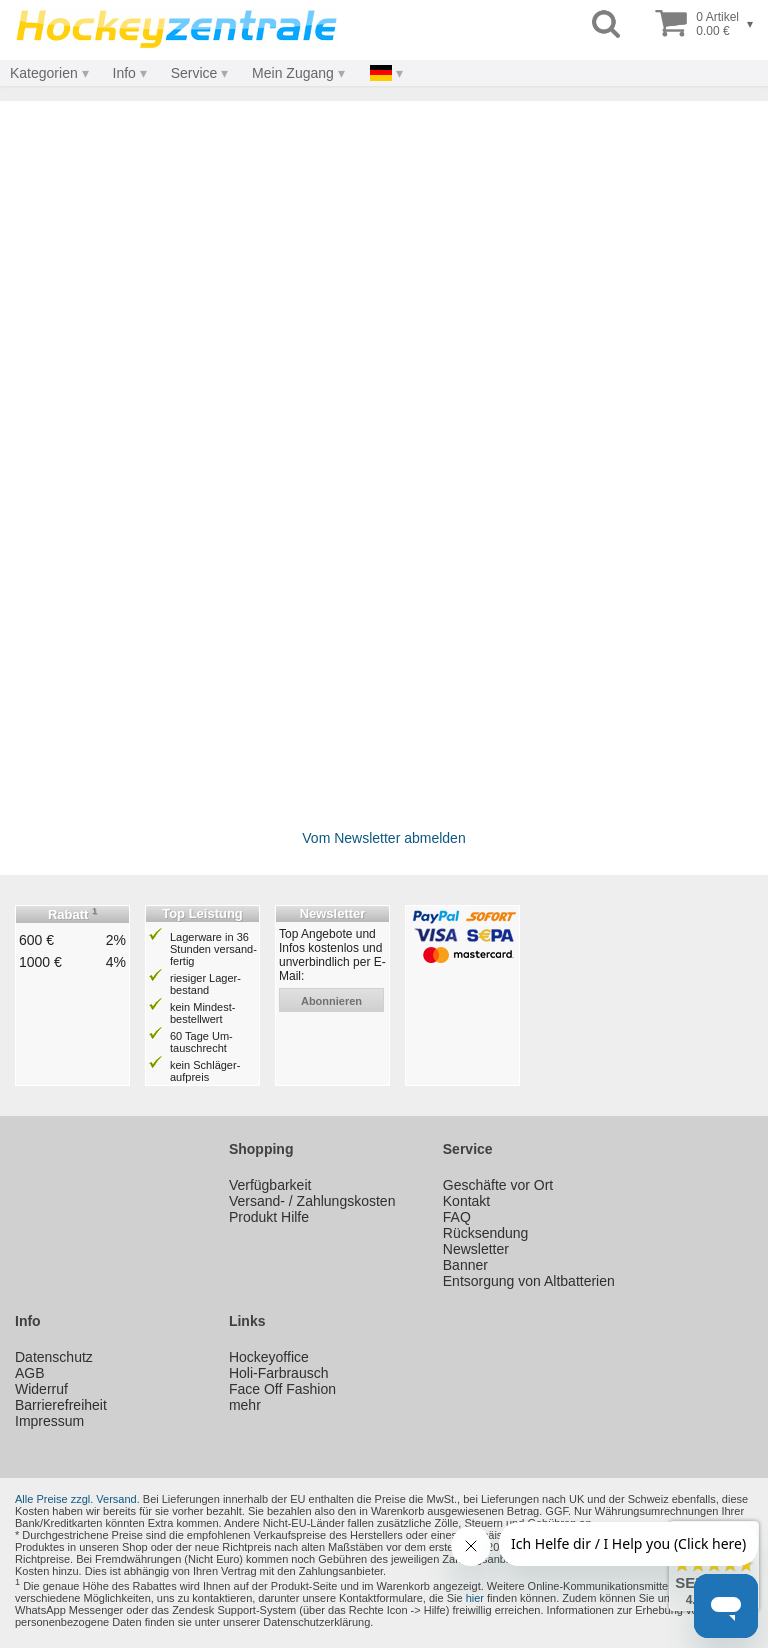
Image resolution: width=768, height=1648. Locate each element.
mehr (245, 1405)
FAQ (457, 1217)
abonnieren (331, 1001)
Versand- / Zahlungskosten (312, 1201)
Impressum (49, 1421)
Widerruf (41, 1389)
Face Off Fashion (282, 1389)
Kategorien (44, 73)
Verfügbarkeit (270, 1185)
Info (124, 73)
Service (194, 73)
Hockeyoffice (269, 1357)
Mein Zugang (293, 73)
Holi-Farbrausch (279, 1373)
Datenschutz (54, 1357)
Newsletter (476, 1249)
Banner (465, 1265)
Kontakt (466, 1201)
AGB (30, 1373)
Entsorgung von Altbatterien (529, 1281)
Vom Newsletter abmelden (383, 838)
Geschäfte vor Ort (498, 1185)
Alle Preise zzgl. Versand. (77, 1499)
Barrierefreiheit (61, 1405)
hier (475, 1598)
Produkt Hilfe (269, 1217)
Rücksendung (486, 1233)
